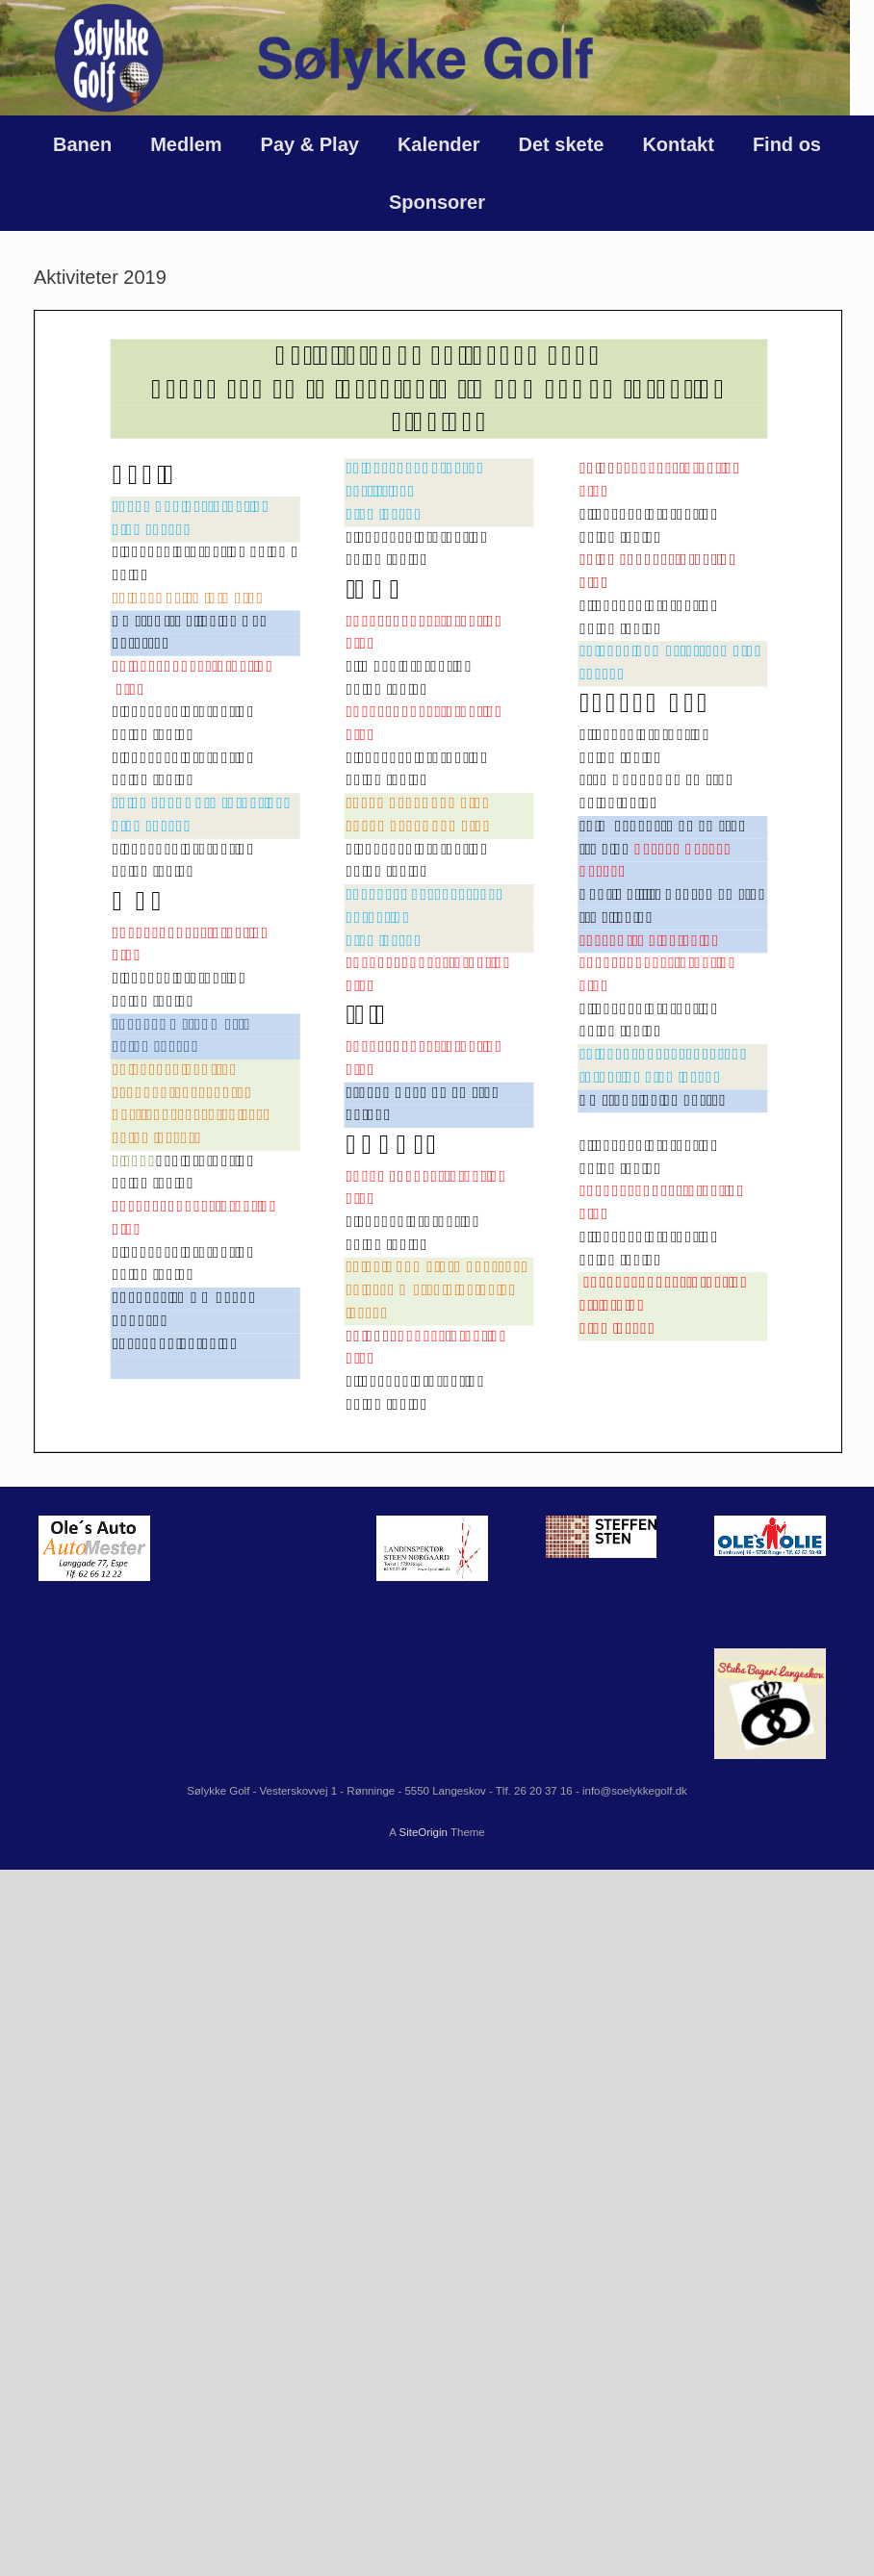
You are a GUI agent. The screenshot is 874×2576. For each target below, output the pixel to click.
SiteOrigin (423, 1832)
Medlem (185, 144)
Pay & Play (310, 144)
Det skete (561, 144)
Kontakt (677, 144)
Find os (787, 144)
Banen (82, 144)
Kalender (439, 144)
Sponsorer (437, 202)
